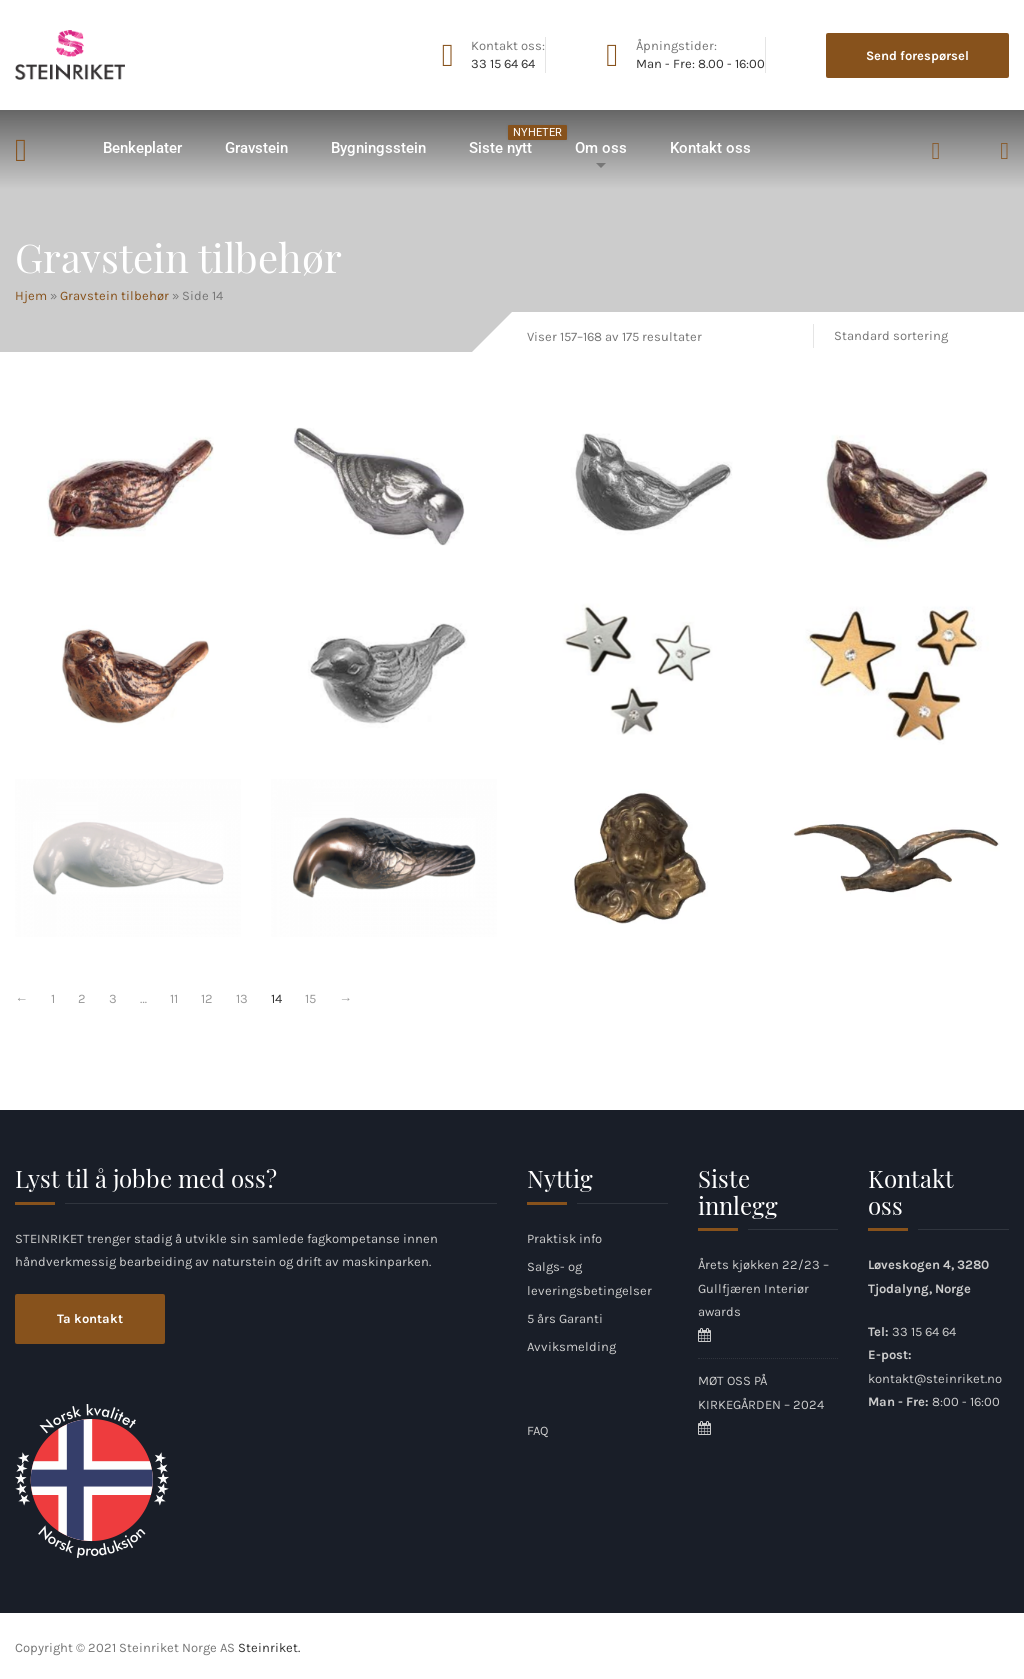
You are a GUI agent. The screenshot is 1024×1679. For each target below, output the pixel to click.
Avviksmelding (571, 1346)
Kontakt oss (710, 148)
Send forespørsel (917, 55)
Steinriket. (269, 1647)
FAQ (537, 1430)
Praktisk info (564, 1238)
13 (242, 998)
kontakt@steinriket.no (935, 1378)
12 (207, 998)
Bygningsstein (378, 148)
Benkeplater (142, 148)
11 (174, 998)
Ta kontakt (90, 1318)
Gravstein (256, 148)
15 (310, 998)
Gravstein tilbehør (114, 295)
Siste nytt (510, 141)
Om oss (601, 148)
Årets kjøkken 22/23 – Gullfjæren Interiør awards (763, 1288)
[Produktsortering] (914, 335)
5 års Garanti (565, 1318)
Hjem (47, 148)
